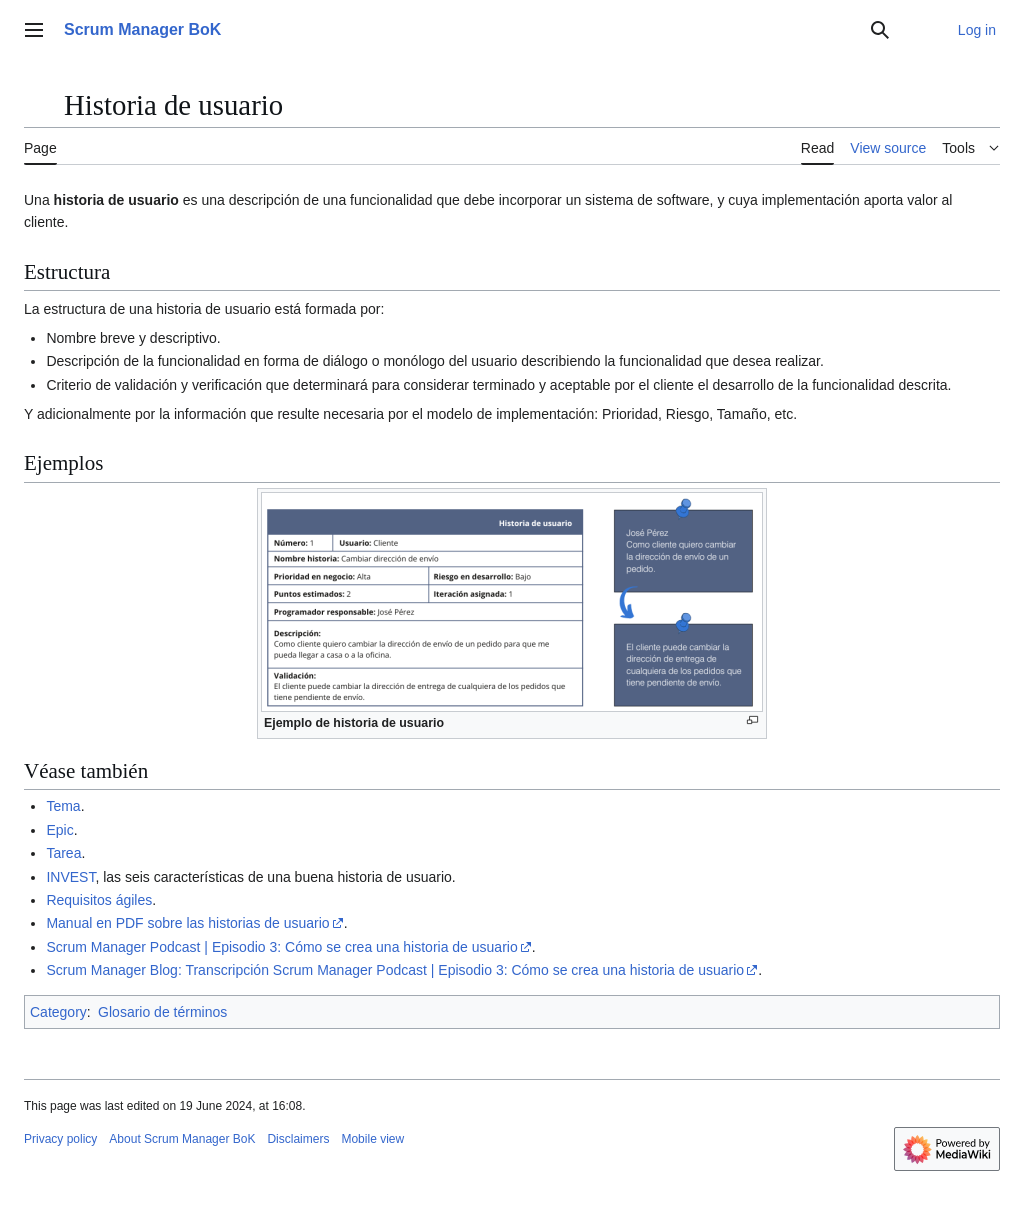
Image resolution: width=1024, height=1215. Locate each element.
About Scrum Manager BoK (182, 1139)
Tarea (63, 853)
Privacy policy (60, 1139)
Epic (59, 830)
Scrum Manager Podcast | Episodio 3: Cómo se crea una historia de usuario (281, 947)
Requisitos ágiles (99, 900)
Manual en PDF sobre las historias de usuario (187, 923)
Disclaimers (298, 1139)
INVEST (70, 877)
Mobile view (372, 1139)
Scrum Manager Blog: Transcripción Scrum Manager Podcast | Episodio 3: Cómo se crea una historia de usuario (395, 970)
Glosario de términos (162, 1012)
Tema (63, 806)
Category (58, 1012)
